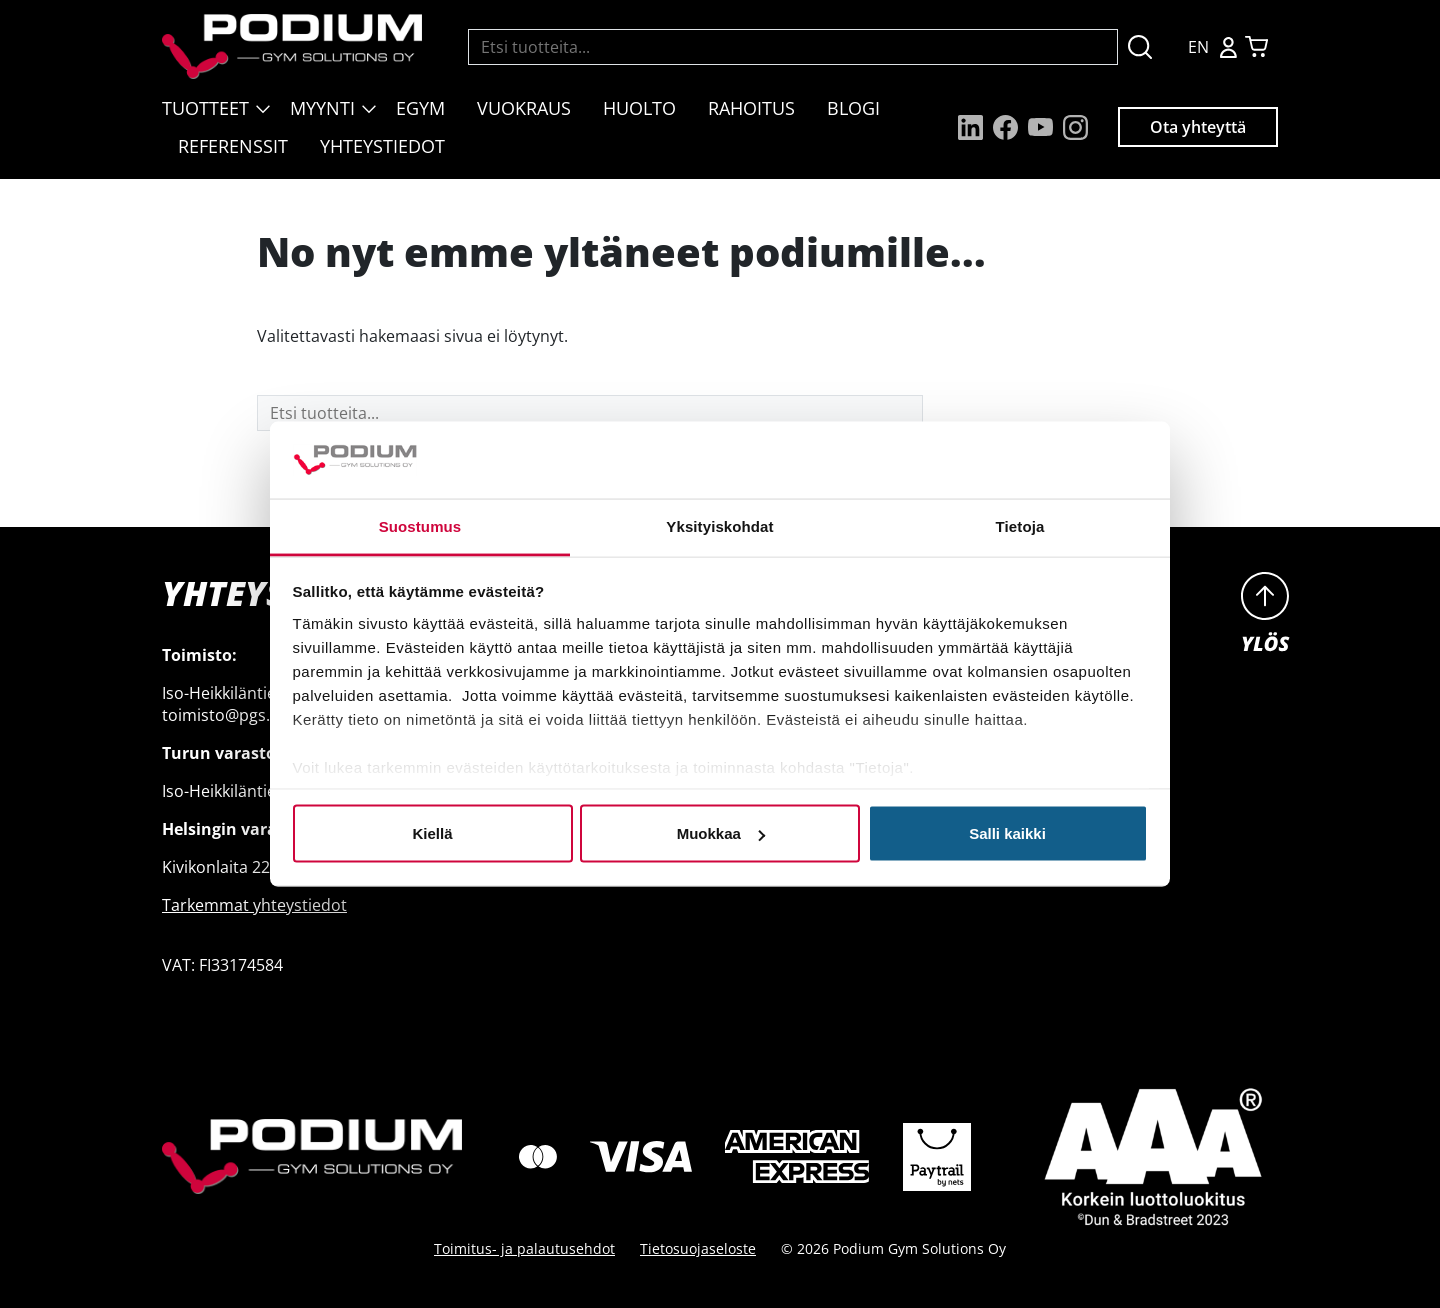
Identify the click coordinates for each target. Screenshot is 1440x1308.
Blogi (853, 108)
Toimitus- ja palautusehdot (524, 1248)
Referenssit (233, 146)
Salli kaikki (1007, 833)
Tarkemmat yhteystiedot (254, 905)
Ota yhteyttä (1198, 127)
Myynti (322, 108)
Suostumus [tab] (420, 525)
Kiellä (432, 833)
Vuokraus (524, 108)
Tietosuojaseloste (698, 1248)
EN (1198, 47)
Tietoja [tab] (1020, 525)
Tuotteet (205, 108)
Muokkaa (721, 833)
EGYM (420, 108)
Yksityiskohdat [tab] (719, 525)
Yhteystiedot (382, 146)
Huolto (639, 108)
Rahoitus (751, 108)
